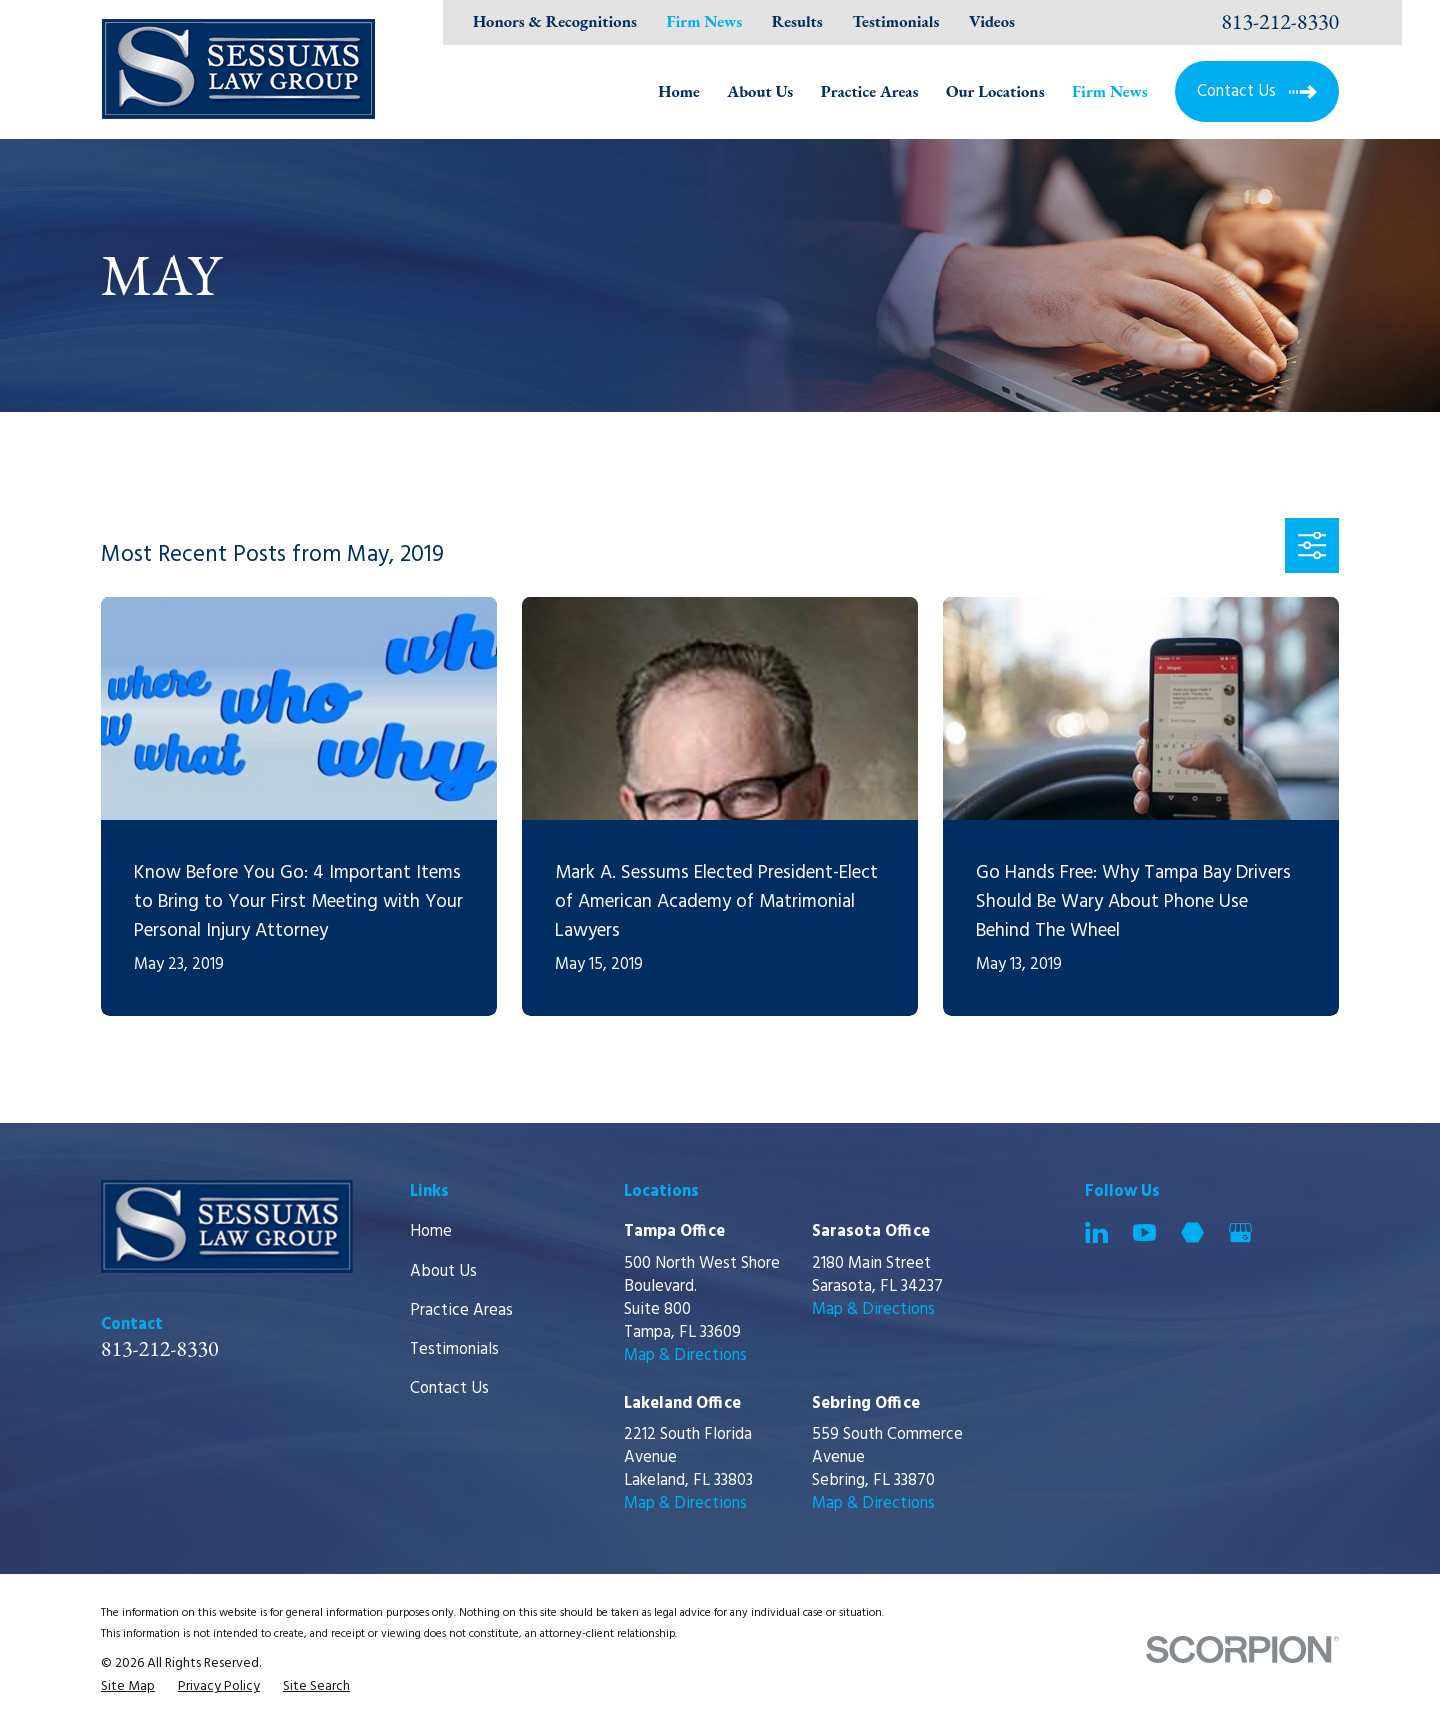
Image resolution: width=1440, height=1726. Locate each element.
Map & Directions (685, 1356)
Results (797, 21)
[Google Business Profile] (1240, 1232)
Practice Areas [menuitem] (870, 91)
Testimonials (895, 21)
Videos (992, 21)
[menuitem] (128, 1686)
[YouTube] (1144, 1232)
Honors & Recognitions (555, 21)
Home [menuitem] (679, 91)
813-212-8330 (1280, 22)
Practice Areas (461, 1311)
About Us (443, 1272)
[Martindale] (1192, 1232)
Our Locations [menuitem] (995, 91)
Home (431, 1232)
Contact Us (449, 1389)
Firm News (705, 21)
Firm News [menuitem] (1110, 91)
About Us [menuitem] (760, 91)
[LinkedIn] (1096, 1232)
